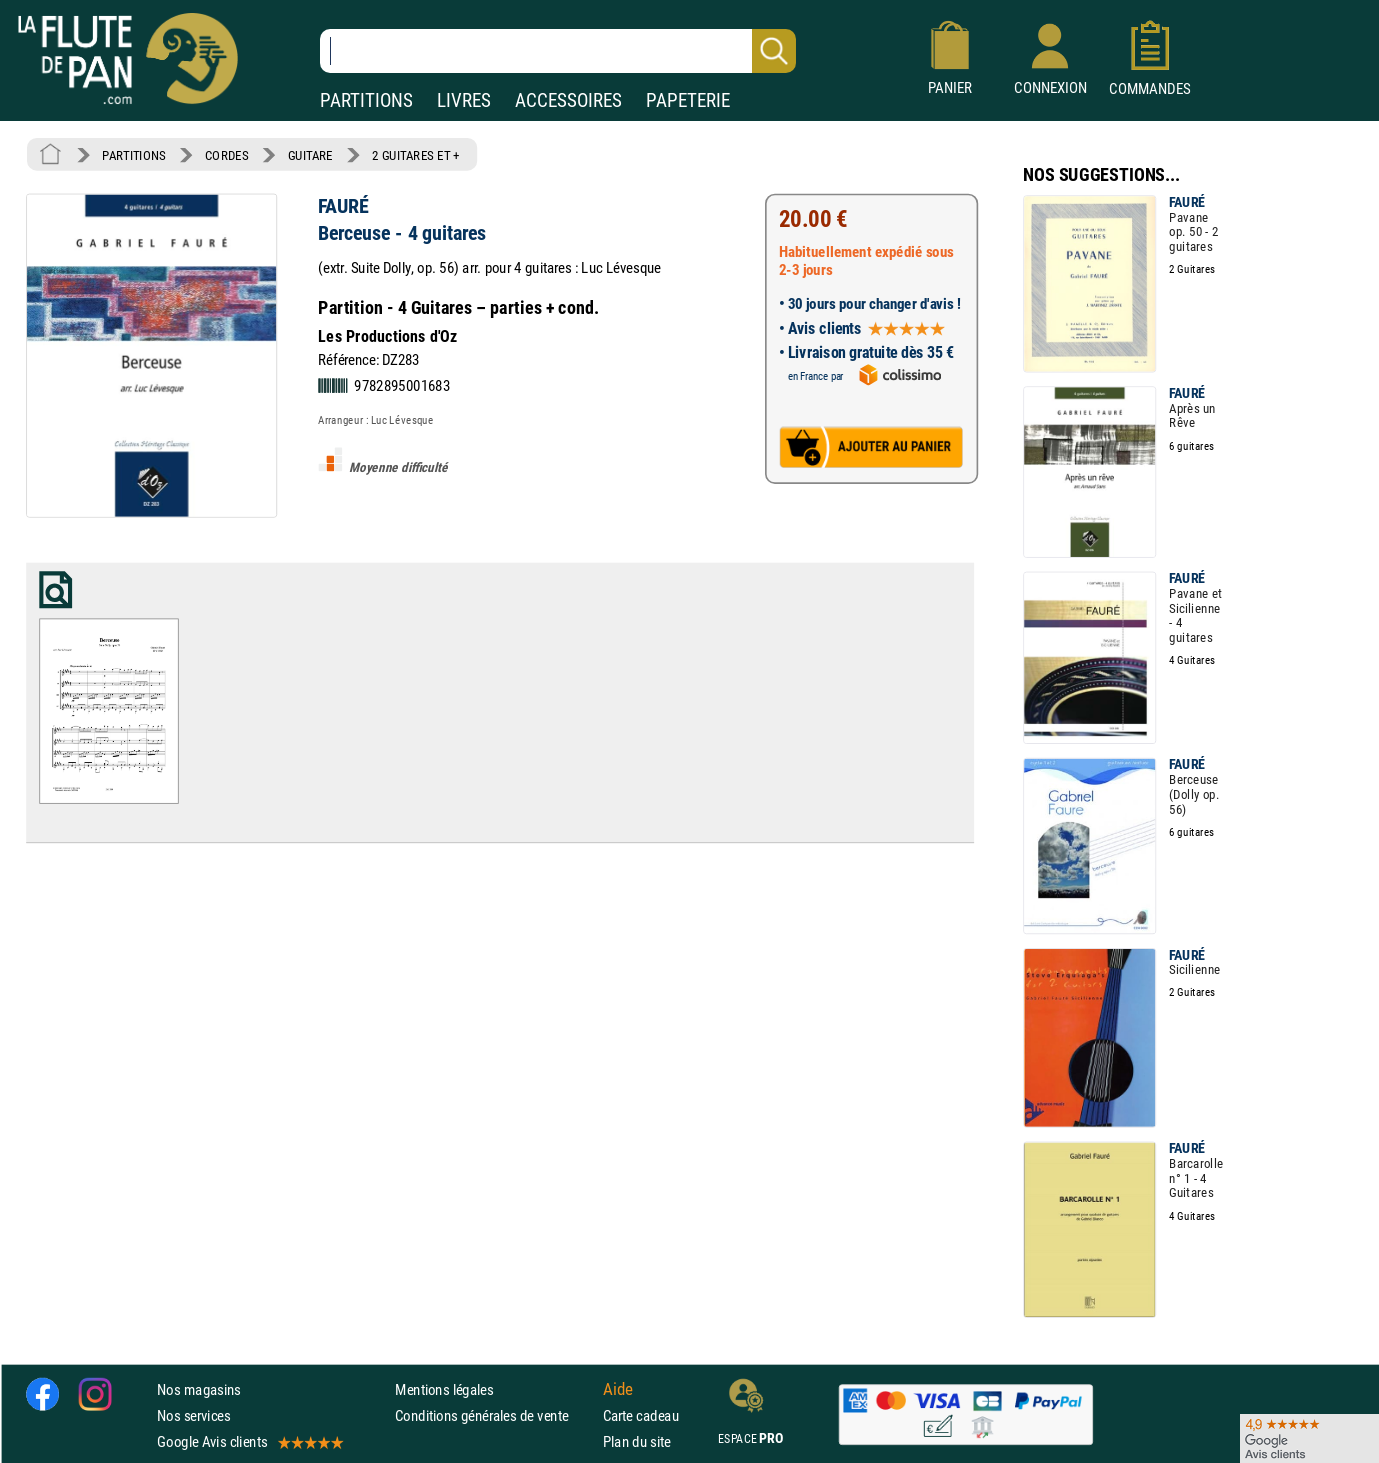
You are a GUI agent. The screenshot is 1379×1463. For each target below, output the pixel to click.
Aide (618, 1390)
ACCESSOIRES (568, 100)
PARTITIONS (366, 100)
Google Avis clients (249, 1442)
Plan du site (637, 1442)
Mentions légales (444, 1389)
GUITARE (310, 155)
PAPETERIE (688, 100)
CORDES (226, 155)
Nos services (193, 1416)
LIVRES (464, 100)
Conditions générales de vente (494, 1416)
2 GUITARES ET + (416, 155)
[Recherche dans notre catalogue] (558, 51)
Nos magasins (199, 1389)
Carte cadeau (641, 1416)
